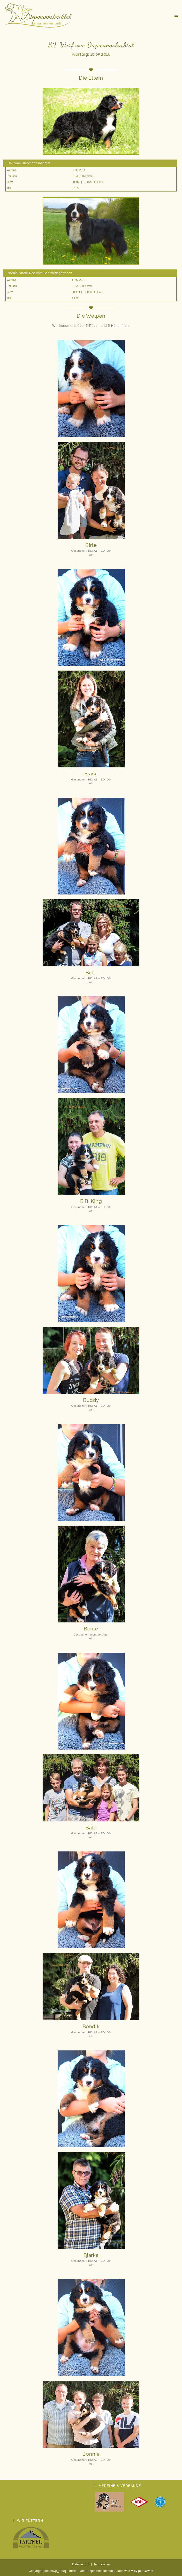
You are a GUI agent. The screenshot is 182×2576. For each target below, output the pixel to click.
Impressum (102, 2564)
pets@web (145, 2571)
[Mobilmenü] (176, 15)
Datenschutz (81, 2564)
